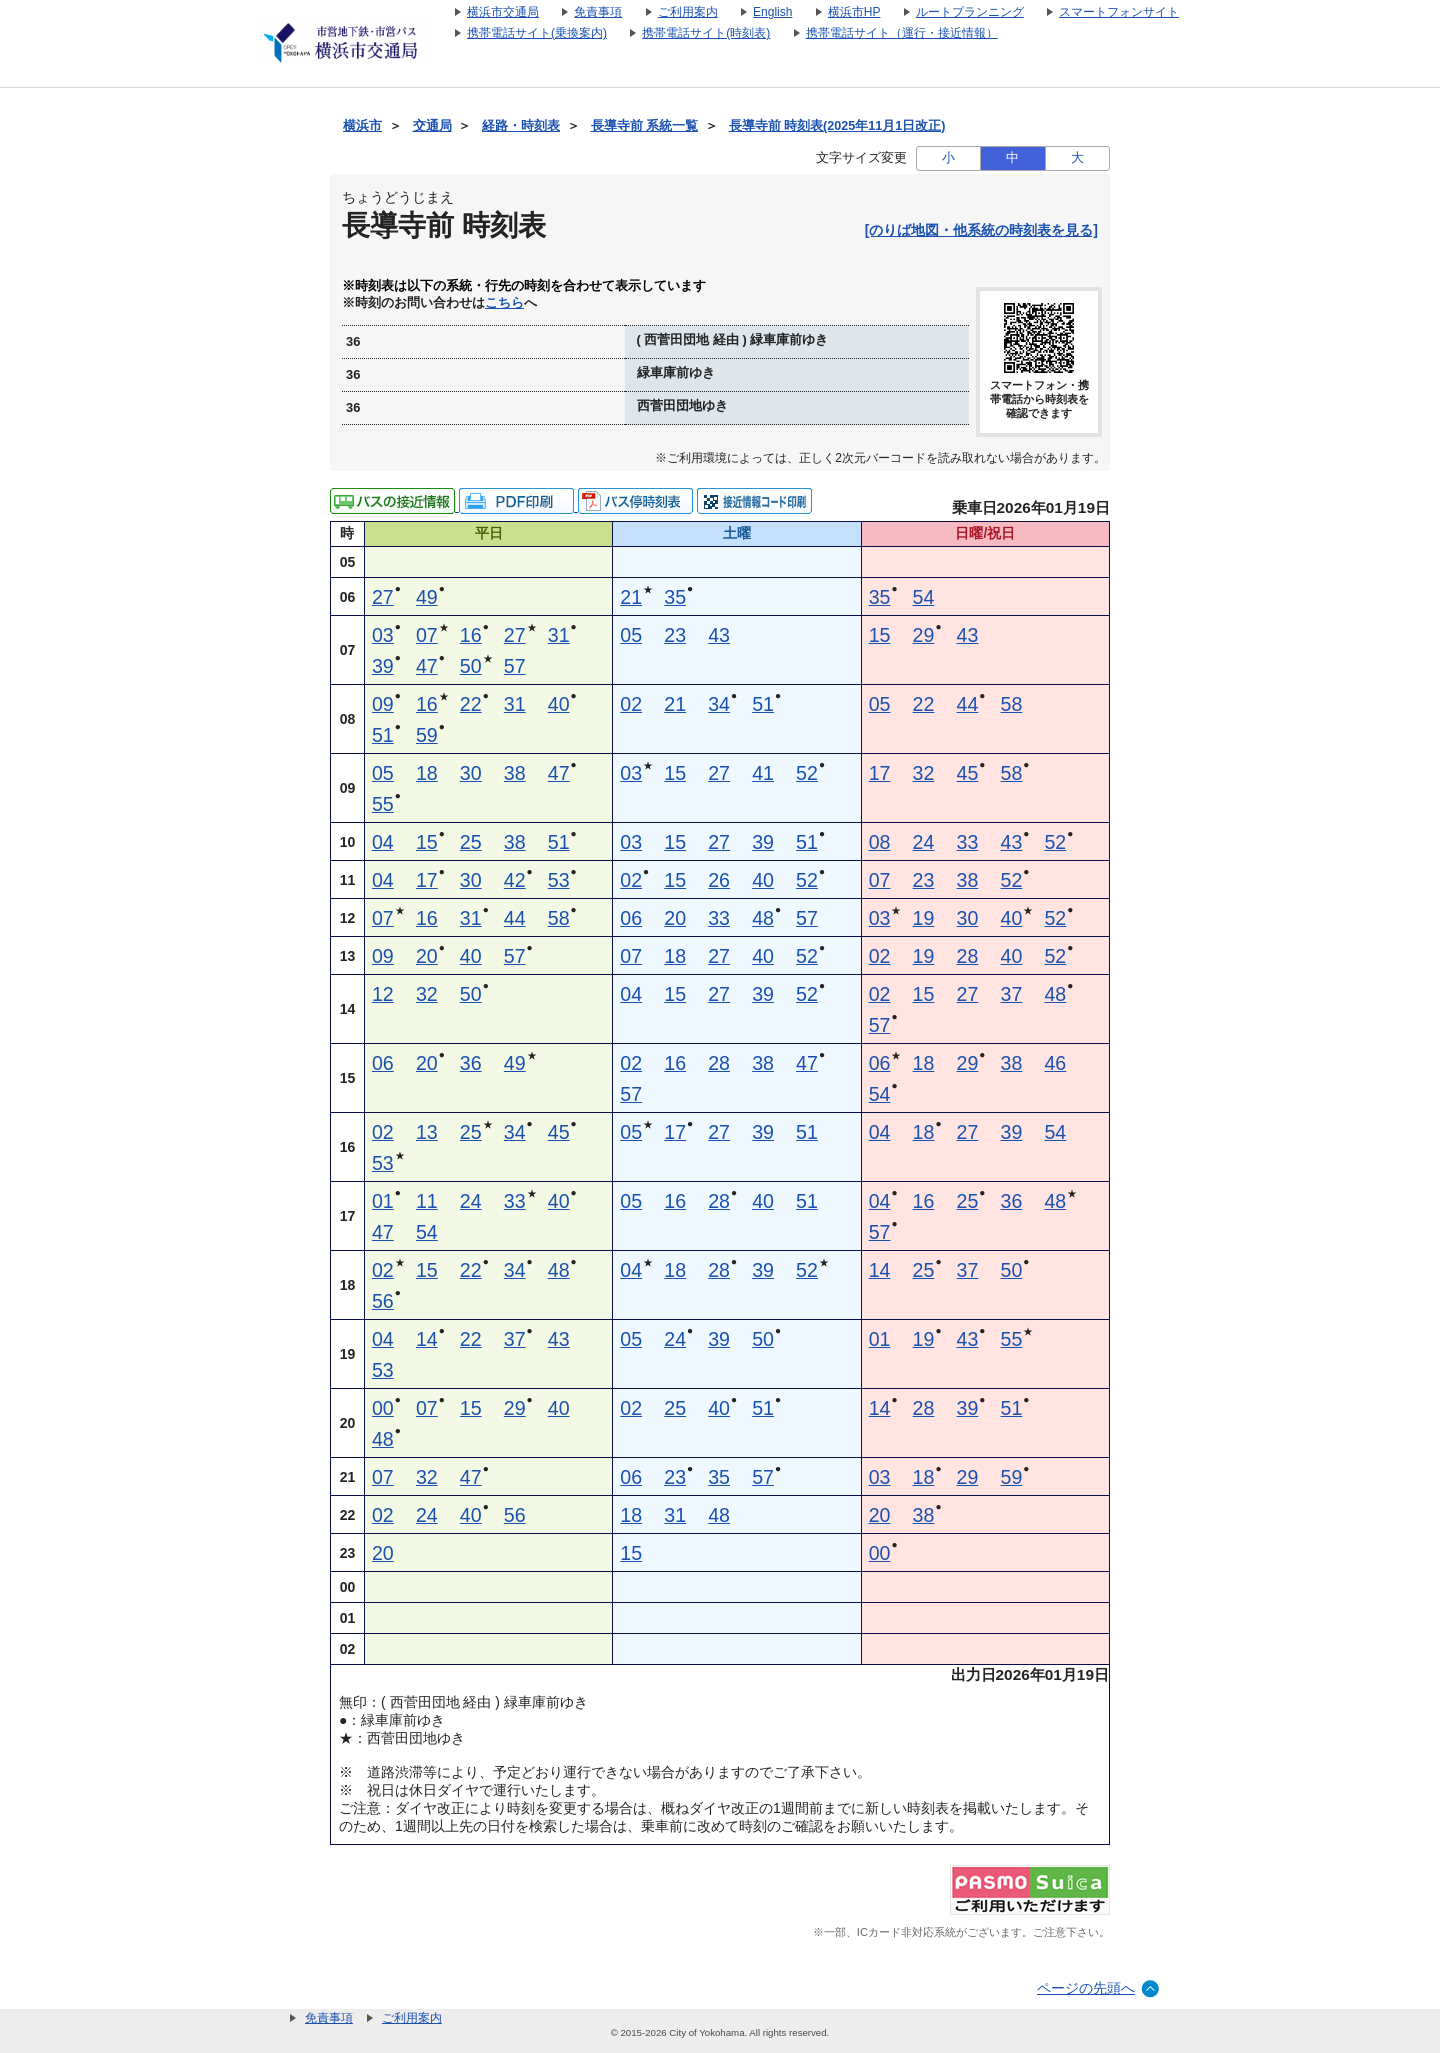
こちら (504, 303)
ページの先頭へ (1086, 1988)
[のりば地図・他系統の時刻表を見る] (981, 230)
